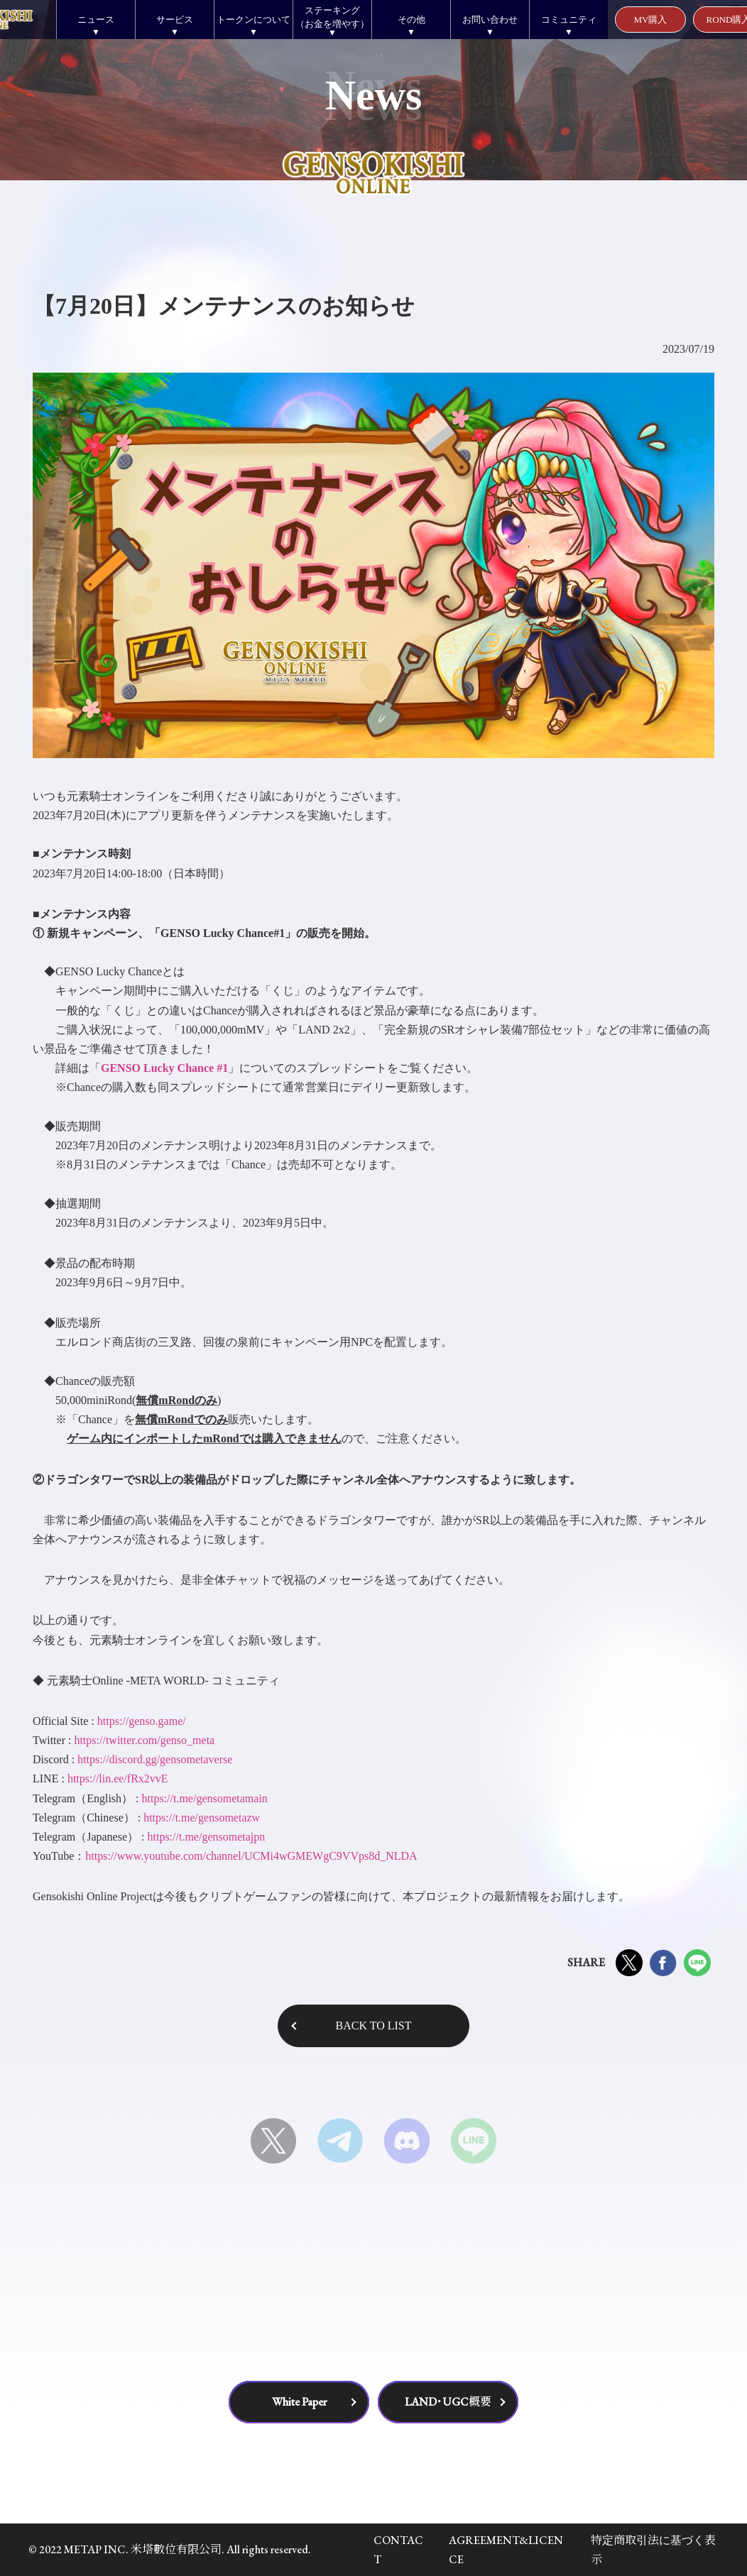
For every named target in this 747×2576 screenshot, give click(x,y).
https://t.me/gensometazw (201, 1818)
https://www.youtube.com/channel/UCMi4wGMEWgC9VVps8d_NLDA (251, 1856)
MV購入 (650, 19)
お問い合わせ (490, 19)
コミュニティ (568, 19)
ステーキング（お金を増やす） (332, 16)
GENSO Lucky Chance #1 (164, 1068)
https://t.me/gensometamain (205, 1798)
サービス (174, 19)
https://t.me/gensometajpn (206, 1837)
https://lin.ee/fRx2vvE (117, 1778)
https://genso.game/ (141, 1721)
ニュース (95, 19)
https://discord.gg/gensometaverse (154, 1759)
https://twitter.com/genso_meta (144, 1740)
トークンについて (253, 19)
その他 (411, 19)
